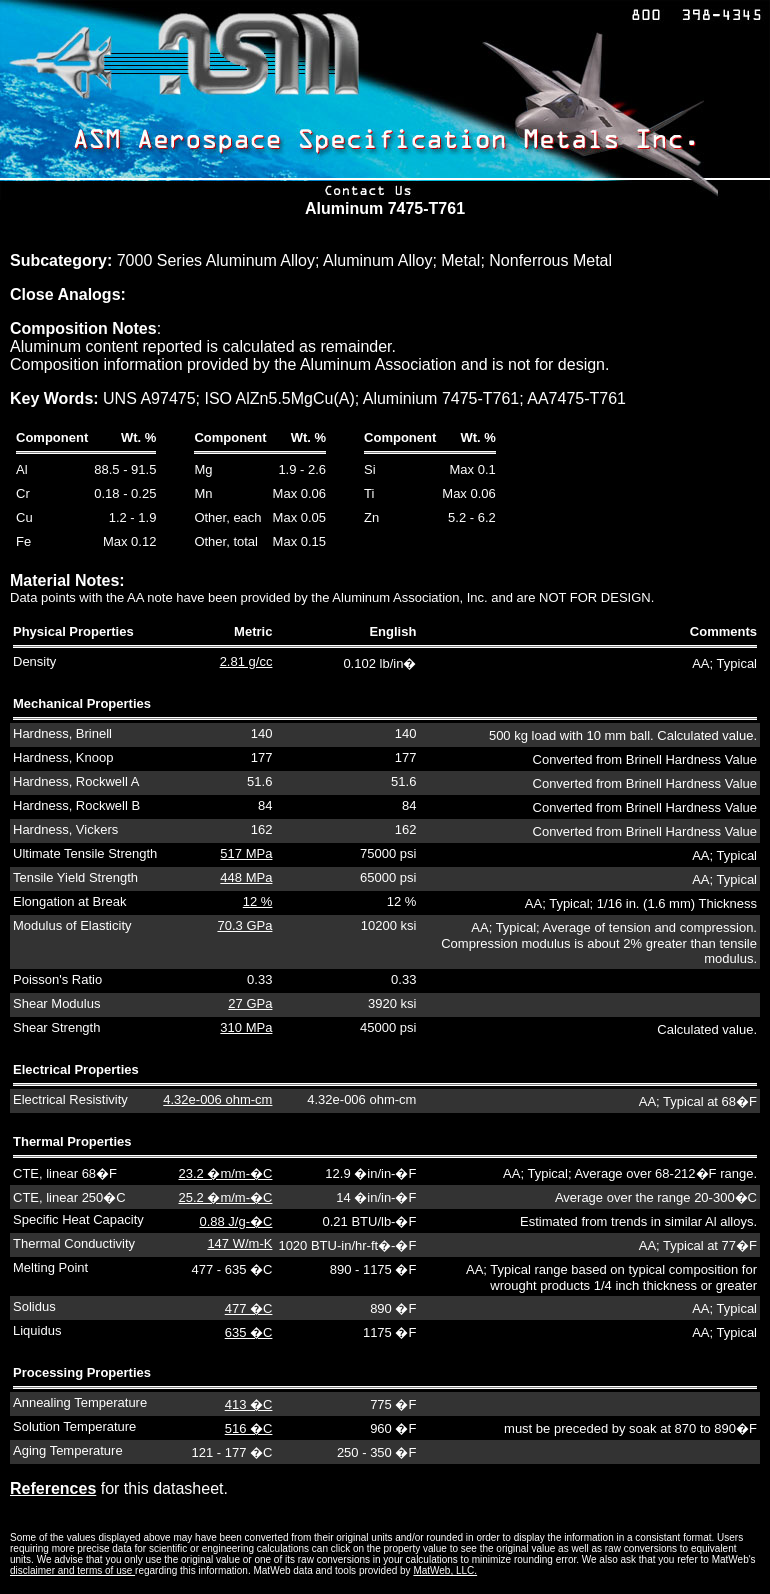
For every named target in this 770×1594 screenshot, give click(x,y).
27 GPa (250, 1003)
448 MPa (246, 877)
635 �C (249, 1332)
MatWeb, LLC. (445, 1570)
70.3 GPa (244, 925)
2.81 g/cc (246, 661)
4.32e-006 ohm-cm (217, 1099)
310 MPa (246, 1027)
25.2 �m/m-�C (226, 1197)
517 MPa (246, 853)
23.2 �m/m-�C (226, 1173)
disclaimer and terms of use (72, 1570)
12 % (258, 901)
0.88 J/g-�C (235, 1221)
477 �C (249, 1308)
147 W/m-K (239, 1243)
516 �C (249, 1428)
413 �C (249, 1404)
